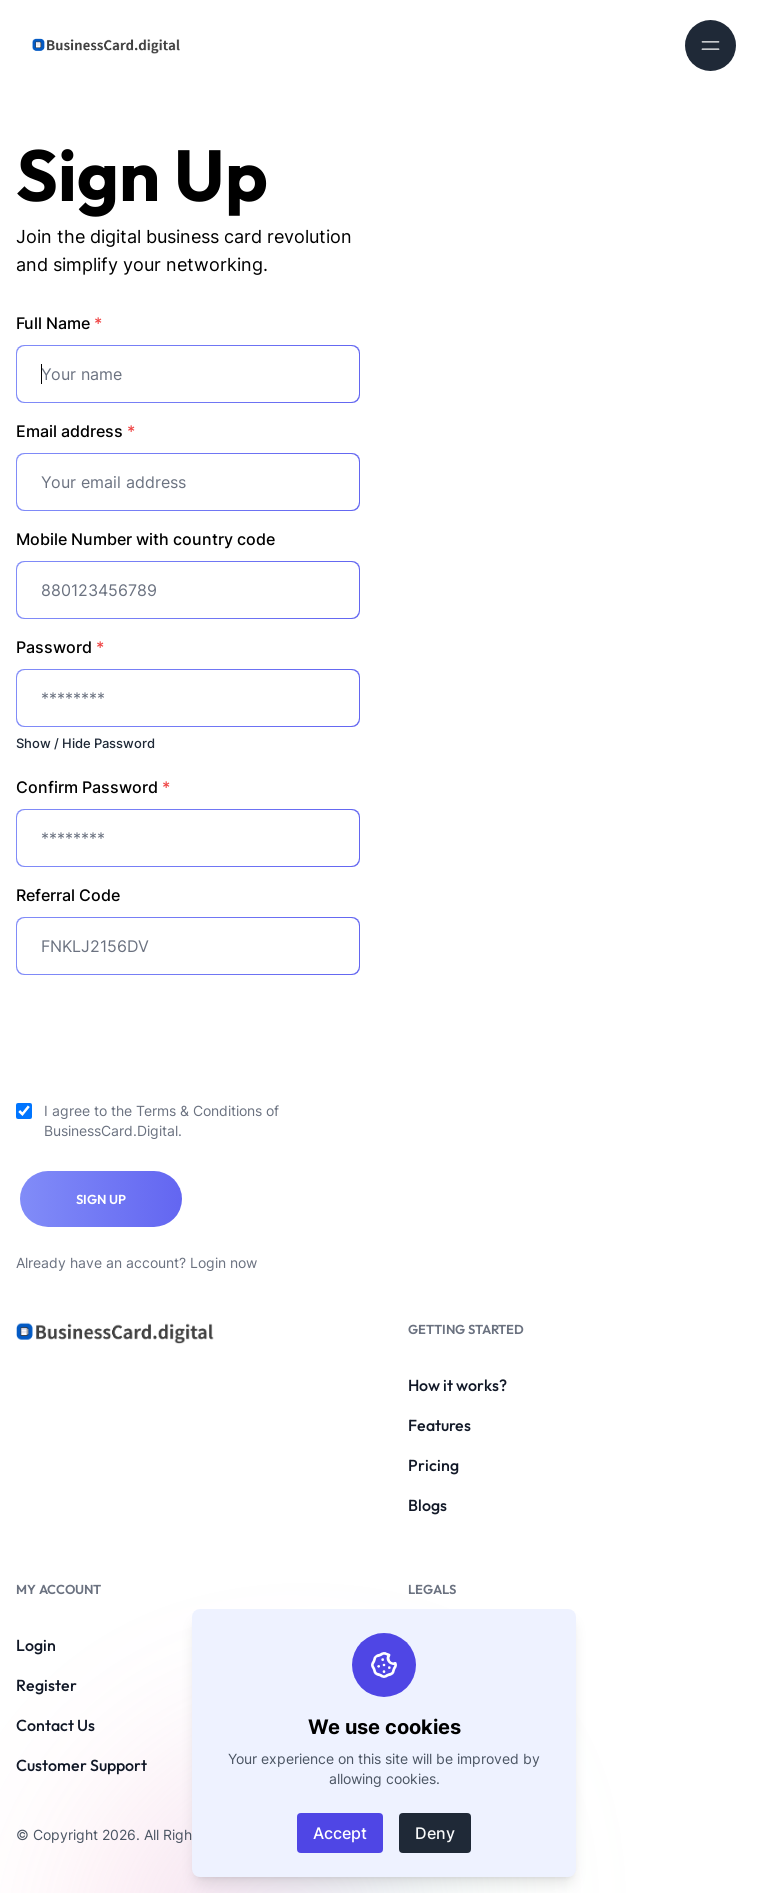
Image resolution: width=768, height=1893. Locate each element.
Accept (340, 1833)
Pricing (433, 1465)
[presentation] (168, 1030)
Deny (435, 1833)
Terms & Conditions (199, 1110)
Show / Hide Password (85, 743)
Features (439, 1425)
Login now (223, 1262)
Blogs (427, 1505)
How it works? (457, 1385)
